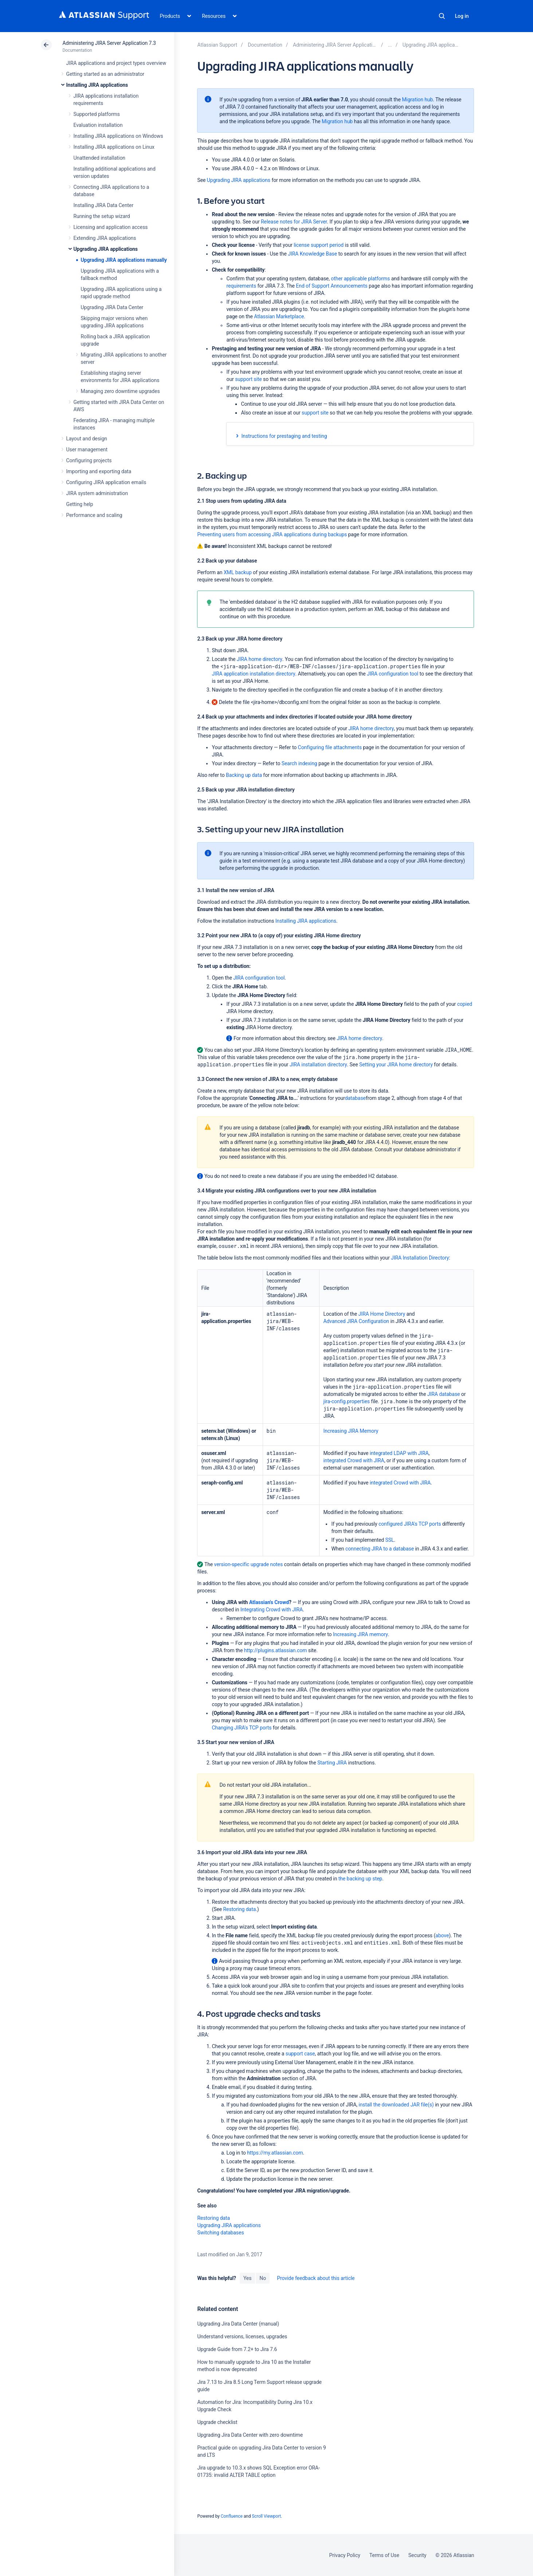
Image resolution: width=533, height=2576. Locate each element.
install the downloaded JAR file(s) (396, 2105)
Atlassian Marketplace (279, 316)
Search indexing (299, 763)
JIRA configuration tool (392, 674)
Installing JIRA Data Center (104, 205)
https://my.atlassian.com (275, 2153)
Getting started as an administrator (105, 74)
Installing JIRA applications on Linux (114, 147)
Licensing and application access (111, 227)
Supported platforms (97, 114)
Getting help (79, 504)
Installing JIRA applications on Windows (118, 136)
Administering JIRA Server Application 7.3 (109, 43)
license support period (319, 245)
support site (248, 379)
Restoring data (239, 1909)
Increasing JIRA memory (360, 1634)
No (262, 2278)
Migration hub (417, 99)
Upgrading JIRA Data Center (112, 307)
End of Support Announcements (331, 286)
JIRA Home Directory (381, 1314)
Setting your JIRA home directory (396, 1064)
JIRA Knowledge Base (312, 254)
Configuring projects (89, 460)
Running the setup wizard (102, 216)
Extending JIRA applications (105, 238)
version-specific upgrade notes (248, 1564)
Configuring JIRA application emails (106, 482)
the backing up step (360, 1879)
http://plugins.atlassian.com (275, 1650)
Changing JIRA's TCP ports (241, 1728)
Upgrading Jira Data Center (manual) (238, 2324)
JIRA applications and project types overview (116, 63)
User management (86, 449)
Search (442, 16)
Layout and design (86, 438)
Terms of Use (384, 2555)
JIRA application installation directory (253, 674)
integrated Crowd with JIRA (353, 1460)
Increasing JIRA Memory (350, 1431)
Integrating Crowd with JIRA (271, 1609)
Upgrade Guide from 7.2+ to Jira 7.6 (237, 2349)
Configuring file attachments (330, 747)
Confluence (232, 2516)
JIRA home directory (259, 659)
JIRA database (443, 1394)
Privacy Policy (344, 2555)
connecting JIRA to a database (379, 1549)
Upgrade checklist (217, 2422)
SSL (389, 1540)
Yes (247, 2278)
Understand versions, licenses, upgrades (242, 2336)
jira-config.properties (346, 1401)
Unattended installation (100, 158)
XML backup (238, 572)
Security (417, 2555)
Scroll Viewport (266, 2516)
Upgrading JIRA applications (106, 249)
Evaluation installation (98, 125)
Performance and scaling (94, 515)
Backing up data (244, 775)
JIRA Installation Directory (420, 1258)
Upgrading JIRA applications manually (124, 260)
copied (464, 1004)
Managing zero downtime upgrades (120, 391)
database (355, 1098)
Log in (462, 16)
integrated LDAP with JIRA (399, 1453)
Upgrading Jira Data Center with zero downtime (250, 2435)
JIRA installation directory (318, 1064)
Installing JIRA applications (97, 85)
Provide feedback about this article (315, 2278)
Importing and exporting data (99, 471)
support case (300, 2053)
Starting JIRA (332, 1763)
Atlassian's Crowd (269, 1602)
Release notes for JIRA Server (294, 222)
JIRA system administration (97, 493)
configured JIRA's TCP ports (410, 1524)
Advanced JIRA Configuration (356, 1321)
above (442, 1935)
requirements (241, 286)
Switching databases (220, 2232)
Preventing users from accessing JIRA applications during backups (272, 534)
